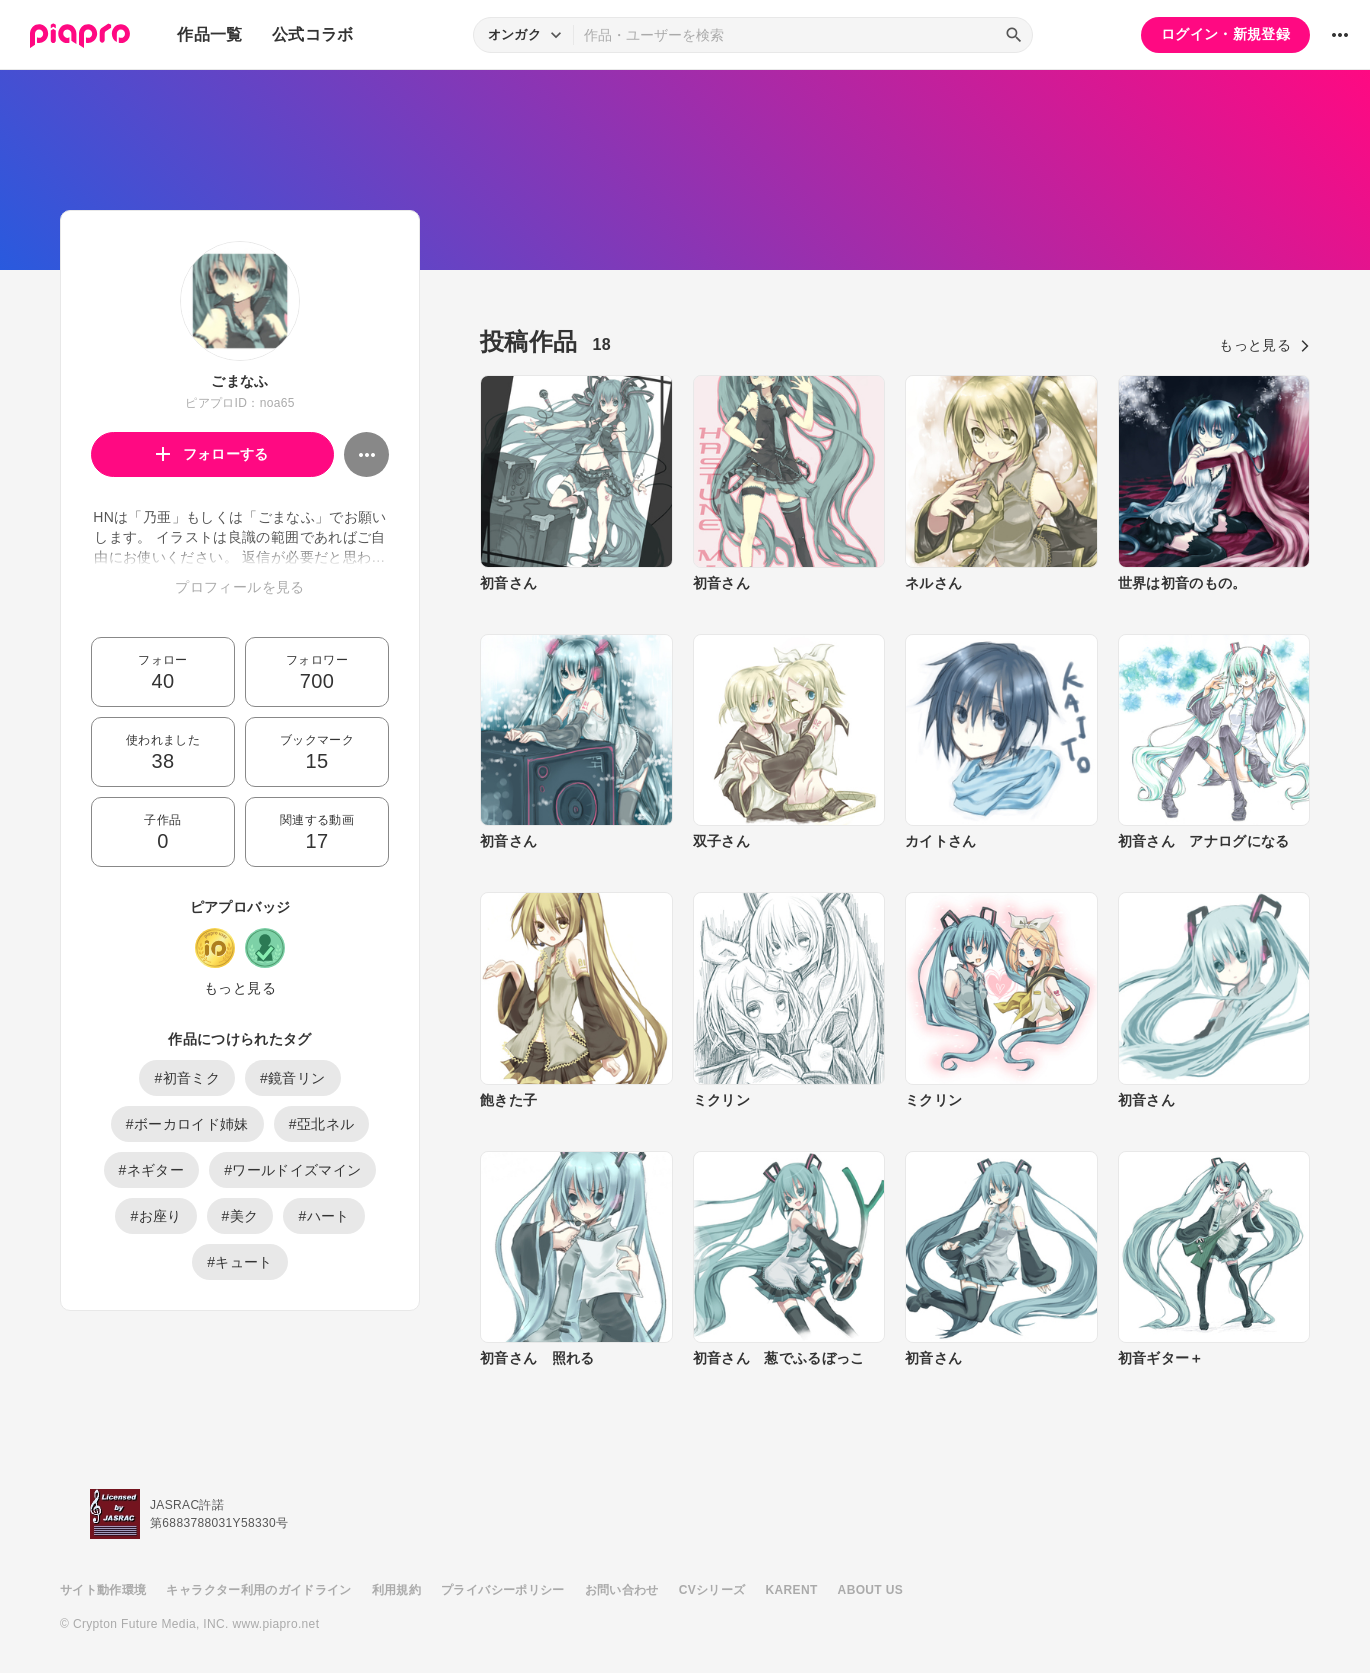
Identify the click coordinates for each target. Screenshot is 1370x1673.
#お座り (155, 1216)
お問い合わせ (622, 1590)
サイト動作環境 (103, 1590)
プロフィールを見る (239, 587)
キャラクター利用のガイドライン (258, 1590)
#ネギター (152, 1170)
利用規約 (396, 1590)
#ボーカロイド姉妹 (187, 1124)
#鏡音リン (293, 1078)
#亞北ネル (322, 1124)
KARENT (792, 1590)
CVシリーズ (712, 1590)
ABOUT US (870, 1590)
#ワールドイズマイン (292, 1170)
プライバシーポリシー (503, 1590)
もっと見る (240, 988)
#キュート (240, 1262)
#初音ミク (187, 1078)
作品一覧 (209, 34)
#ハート (323, 1216)
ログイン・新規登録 (1225, 34)
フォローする (212, 454)
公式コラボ (313, 34)
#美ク (240, 1216)
